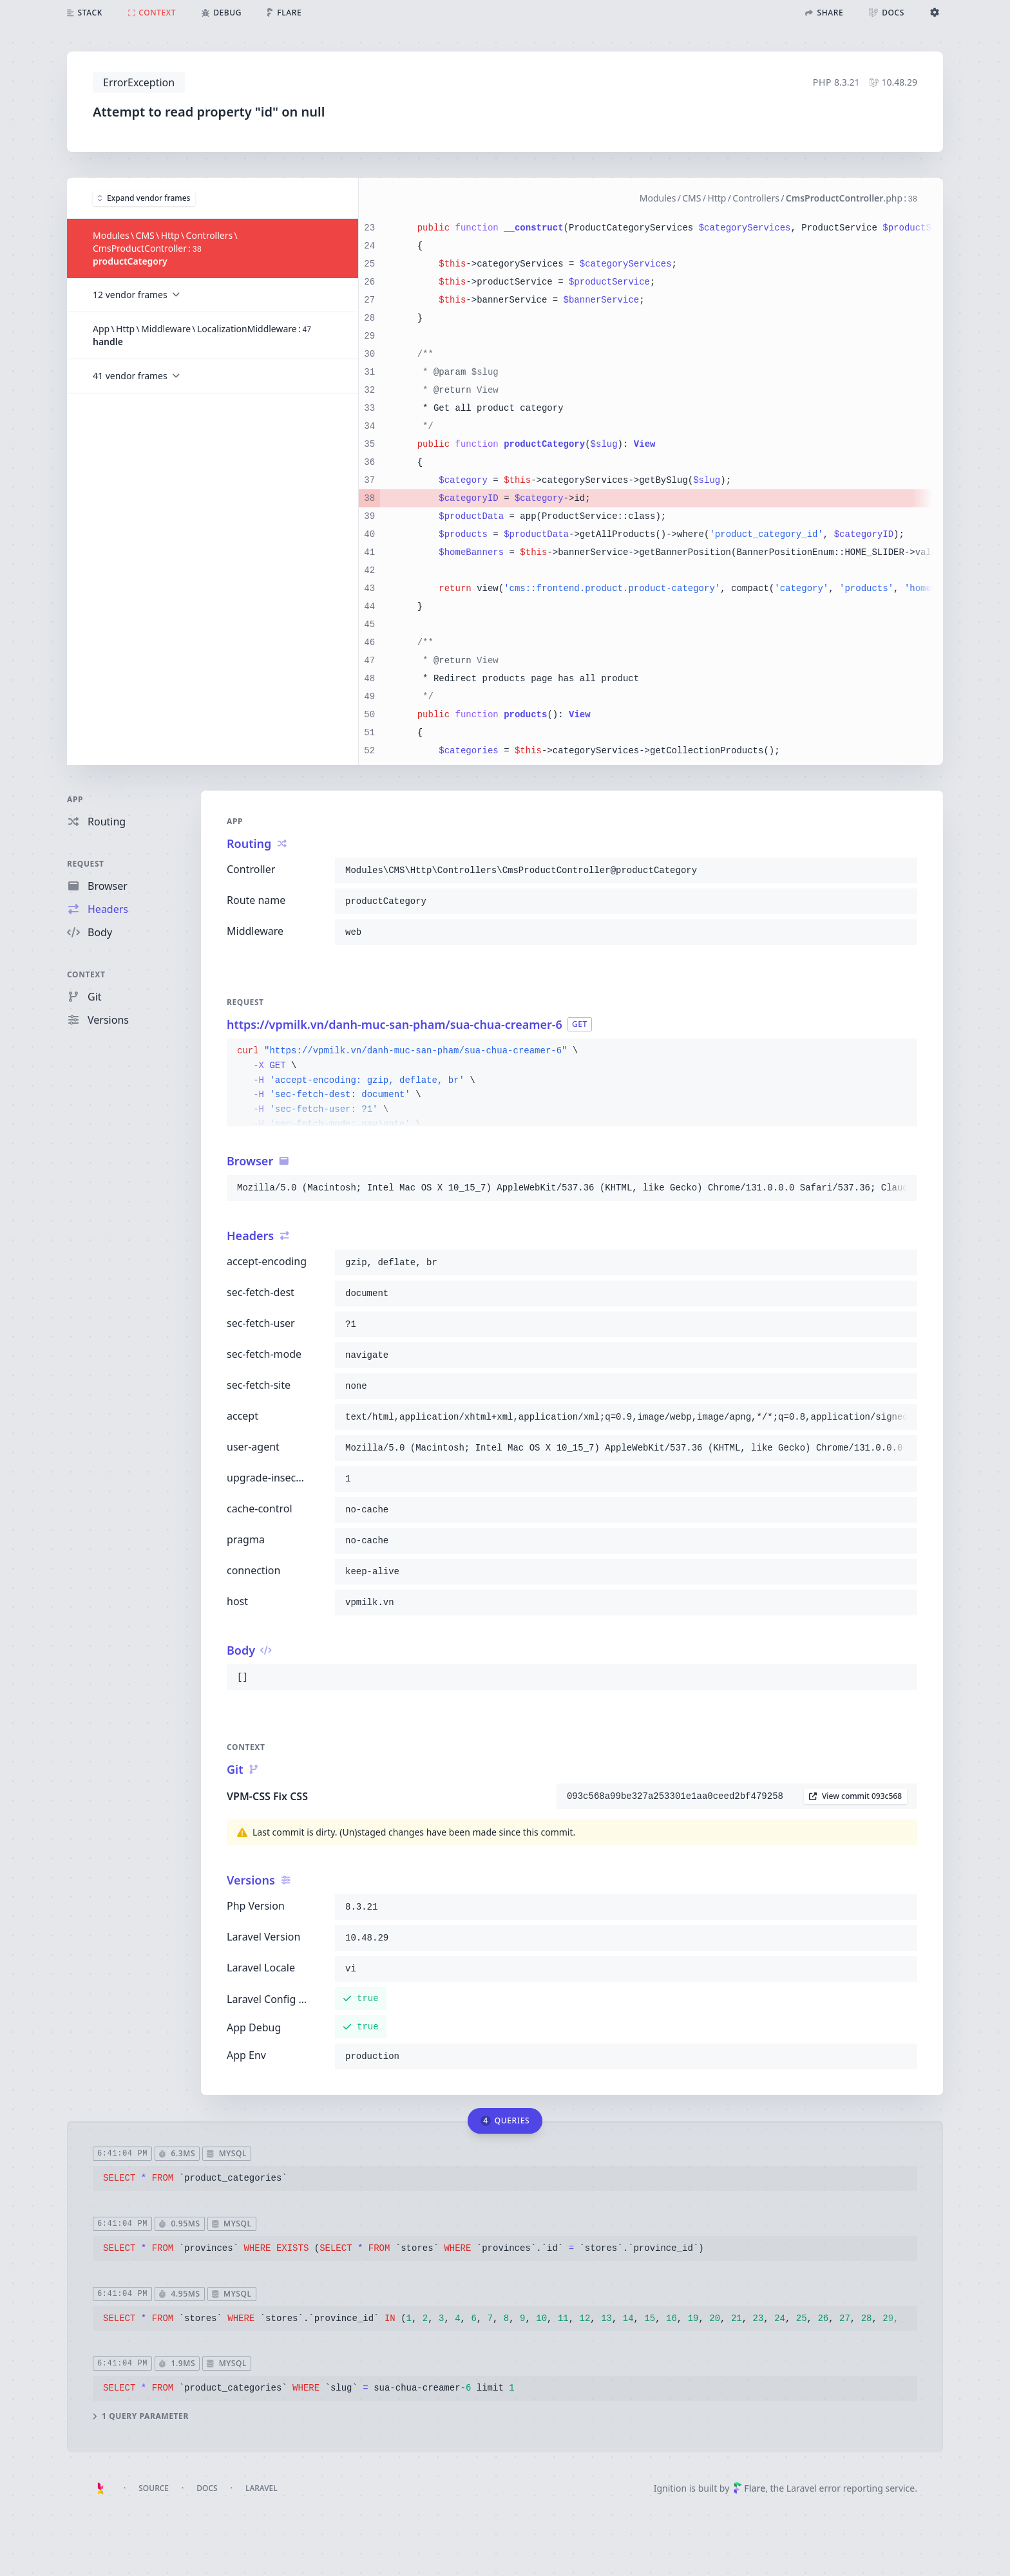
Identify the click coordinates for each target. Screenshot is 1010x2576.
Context (86, 974)
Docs (206, 2488)
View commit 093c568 (855, 1796)
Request (85, 863)
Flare (749, 2488)
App (75, 799)
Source (153, 2488)
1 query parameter (141, 2416)
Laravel (261, 2488)
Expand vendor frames (144, 197)
